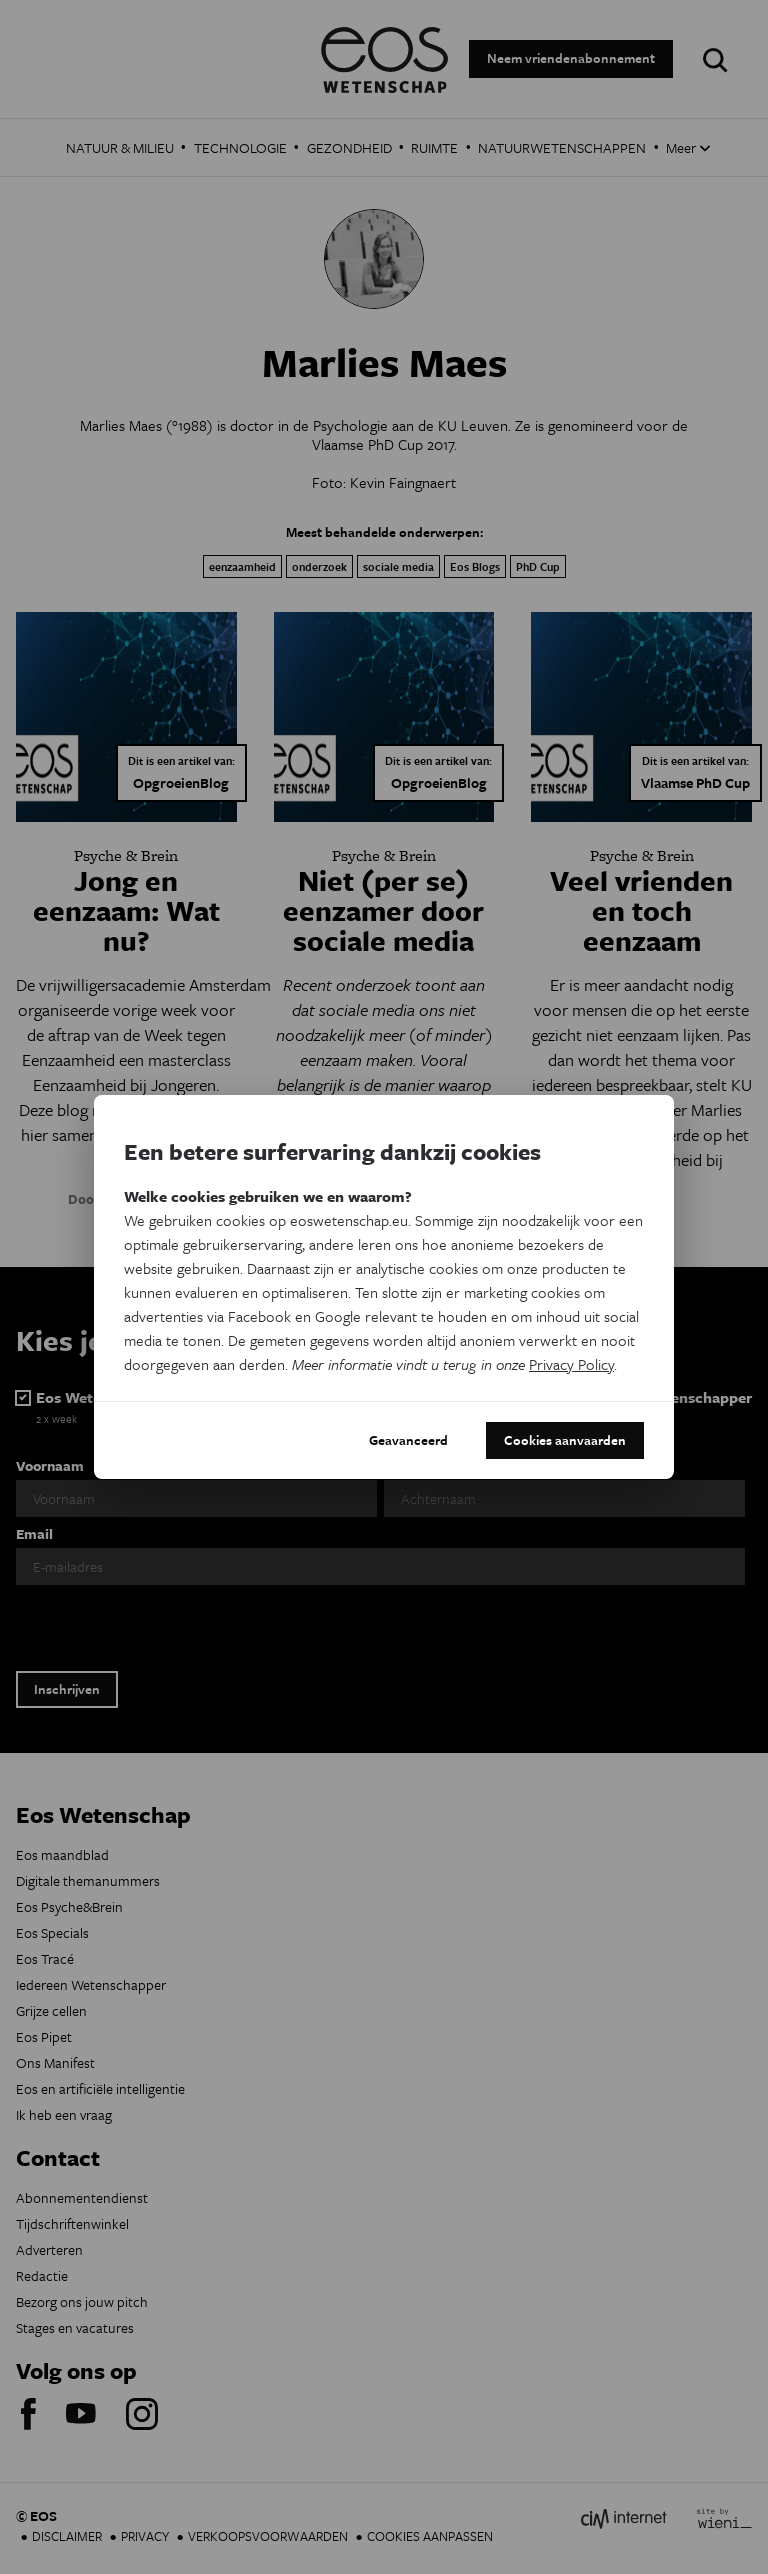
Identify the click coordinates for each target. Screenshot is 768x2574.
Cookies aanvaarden (565, 1440)
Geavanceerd (408, 1440)
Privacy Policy (571, 1364)
